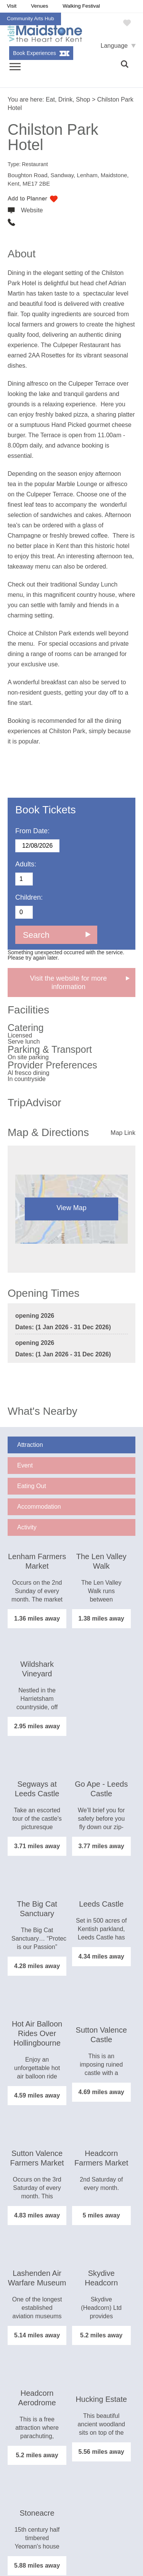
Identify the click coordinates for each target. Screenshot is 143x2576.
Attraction (30, 1445)
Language (114, 45)
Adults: (25, 864)
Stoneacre (36, 2513)
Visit (11, 6)
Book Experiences (34, 53)
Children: (29, 897)
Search (36, 935)
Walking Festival (81, 6)
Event (25, 1465)
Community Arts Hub (30, 18)
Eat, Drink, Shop (68, 99)
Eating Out (31, 1486)
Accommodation (39, 1506)
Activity (27, 1527)
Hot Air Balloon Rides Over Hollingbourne (37, 2033)
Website (32, 210)
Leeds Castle (101, 1904)
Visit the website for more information (68, 982)
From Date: (32, 831)
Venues (39, 6)
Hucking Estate (101, 2399)
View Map (71, 1208)
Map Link (123, 1133)
